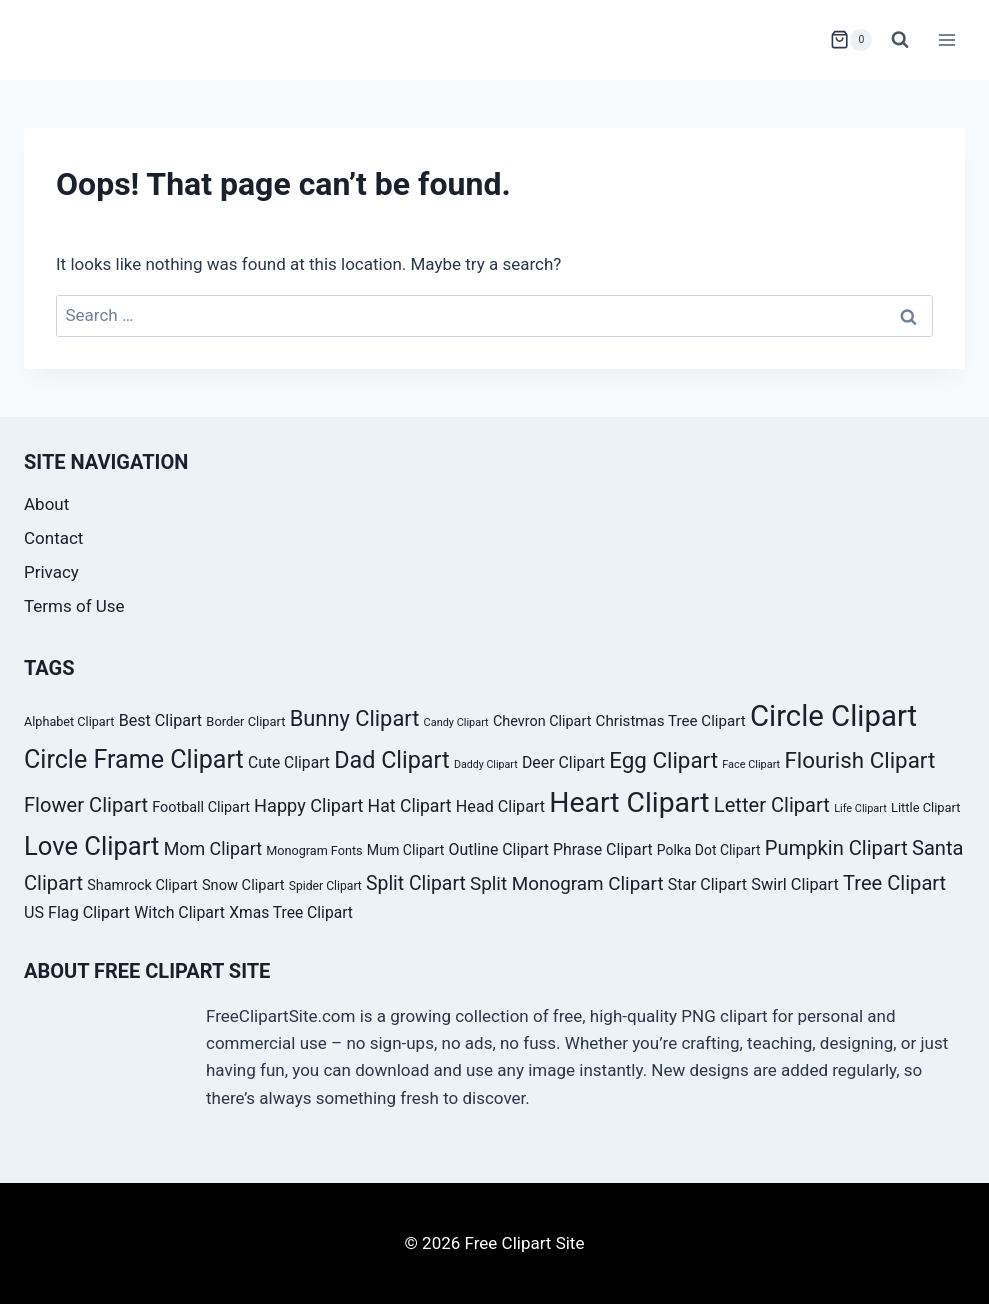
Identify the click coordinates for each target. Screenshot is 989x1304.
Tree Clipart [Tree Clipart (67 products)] (894, 883)
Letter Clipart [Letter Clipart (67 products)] (772, 805)
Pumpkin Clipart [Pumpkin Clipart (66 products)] (836, 848)
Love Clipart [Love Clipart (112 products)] (91, 846)
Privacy (51, 572)
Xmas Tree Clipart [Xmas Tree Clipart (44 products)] (291, 912)
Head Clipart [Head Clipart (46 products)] (500, 806)
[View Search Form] (900, 40)
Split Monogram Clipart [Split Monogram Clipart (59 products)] (567, 883)
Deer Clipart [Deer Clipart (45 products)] (563, 762)
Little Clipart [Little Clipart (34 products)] (926, 807)
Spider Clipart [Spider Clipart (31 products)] (325, 886)
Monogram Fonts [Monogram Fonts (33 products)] (314, 850)
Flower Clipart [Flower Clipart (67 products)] (86, 805)
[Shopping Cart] (851, 40)
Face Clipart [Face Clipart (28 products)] (751, 764)
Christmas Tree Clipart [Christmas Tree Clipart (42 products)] (671, 721)
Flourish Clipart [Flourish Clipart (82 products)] (859, 760)
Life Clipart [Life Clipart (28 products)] (860, 808)
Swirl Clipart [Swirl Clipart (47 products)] (795, 884)
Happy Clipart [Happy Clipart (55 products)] (308, 805)
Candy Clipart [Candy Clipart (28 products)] (456, 722)
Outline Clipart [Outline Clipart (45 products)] (499, 849)
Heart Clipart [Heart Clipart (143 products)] (629, 802)
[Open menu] (946, 39)
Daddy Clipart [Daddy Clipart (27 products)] (486, 764)
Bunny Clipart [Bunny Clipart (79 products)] (355, 718)
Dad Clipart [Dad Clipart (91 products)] (392, 760)
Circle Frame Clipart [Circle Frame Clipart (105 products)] (134, 759)
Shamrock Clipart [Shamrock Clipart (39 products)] (142, 885)
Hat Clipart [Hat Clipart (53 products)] (410, 806)
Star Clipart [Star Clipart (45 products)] (707, 884)
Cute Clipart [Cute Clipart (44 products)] (289, 762)
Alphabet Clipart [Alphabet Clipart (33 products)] (69, 721)
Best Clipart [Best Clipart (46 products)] (161, 720)
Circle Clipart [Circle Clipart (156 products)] (833, 716)
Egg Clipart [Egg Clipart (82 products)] (663, 760)
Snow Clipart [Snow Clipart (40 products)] (243, 885)
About (46, 504)
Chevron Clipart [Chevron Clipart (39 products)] (542, 721)
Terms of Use (74, 606)
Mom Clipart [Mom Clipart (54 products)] (213, 848)
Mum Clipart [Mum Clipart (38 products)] (406, 850)
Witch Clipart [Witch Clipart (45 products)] (179, 912)
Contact (53, 538)
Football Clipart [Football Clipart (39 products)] (201, 807)
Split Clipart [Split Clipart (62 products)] (416, 883)
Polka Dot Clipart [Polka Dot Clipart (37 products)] (709, 850)
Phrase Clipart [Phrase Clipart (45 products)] (603, 849)
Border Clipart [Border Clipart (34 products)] (245, 721)
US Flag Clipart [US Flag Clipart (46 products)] (77, 912)
